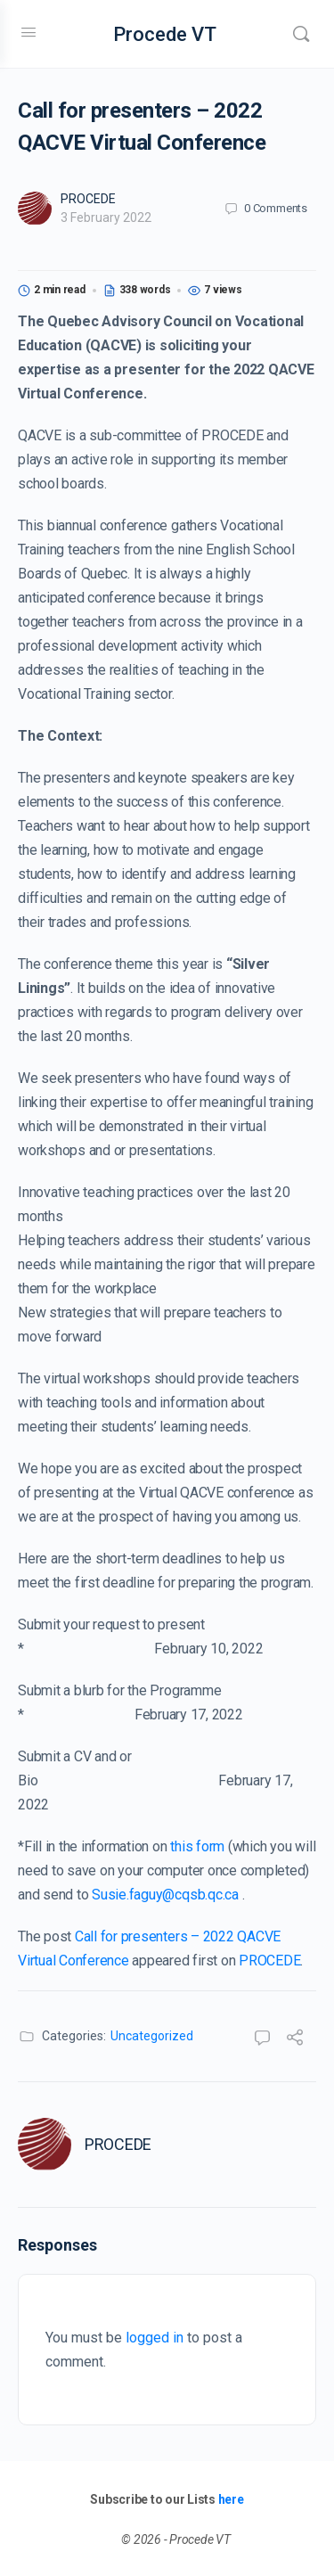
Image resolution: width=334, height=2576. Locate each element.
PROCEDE (88, 199)
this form (197, 1846)
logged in (154, 2337)
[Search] (301, 34)
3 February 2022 (106, 217)
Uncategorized (151, 2036)
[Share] (294, 2039)
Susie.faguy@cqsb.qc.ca (165, 1894)
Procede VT (164, 34)
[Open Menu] (28, 32)
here (231, 2499)
